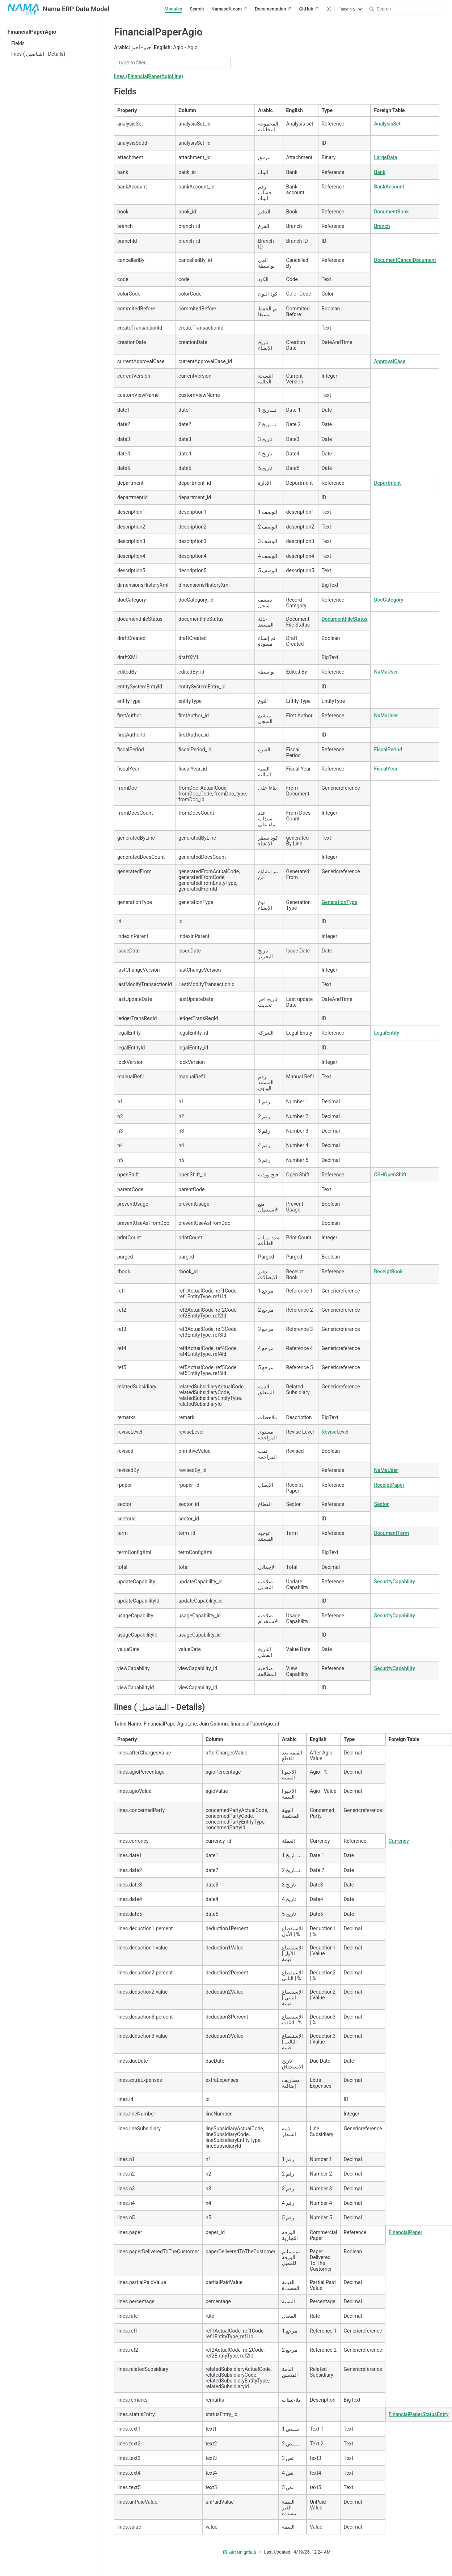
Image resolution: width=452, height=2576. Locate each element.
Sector (381, 1504)
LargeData (385, 157)
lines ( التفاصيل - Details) (38, 54)
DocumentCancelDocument (405, 260)
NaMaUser (386, 672)
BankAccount (389, 187)
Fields (18, 43)
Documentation (270, 9)
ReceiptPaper (389, 1485)
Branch (382, 226)
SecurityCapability (394, 1581)
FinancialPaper (405, 2232)
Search (197, 9)
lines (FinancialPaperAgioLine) (148, 76)
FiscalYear (385, 769)
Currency (399, 1841)
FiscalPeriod (388, 749)
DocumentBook (391, 212)
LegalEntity (386, 1033)
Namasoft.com (226, 9)
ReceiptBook (388, 1271)
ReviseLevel (334, 1432)
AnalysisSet (387, 124)
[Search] (405, 9)
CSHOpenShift (390, 1174)
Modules (173, 9)
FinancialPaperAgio (32, 32)
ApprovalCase (389, 361)
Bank (379, 172)
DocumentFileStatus (344, 619)
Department (387, 483)
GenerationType (339, 902)
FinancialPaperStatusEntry (419, 2414)
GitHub (306, 9)
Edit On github (239, 2552)
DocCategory (388, 600)
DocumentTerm (391, 1533)
